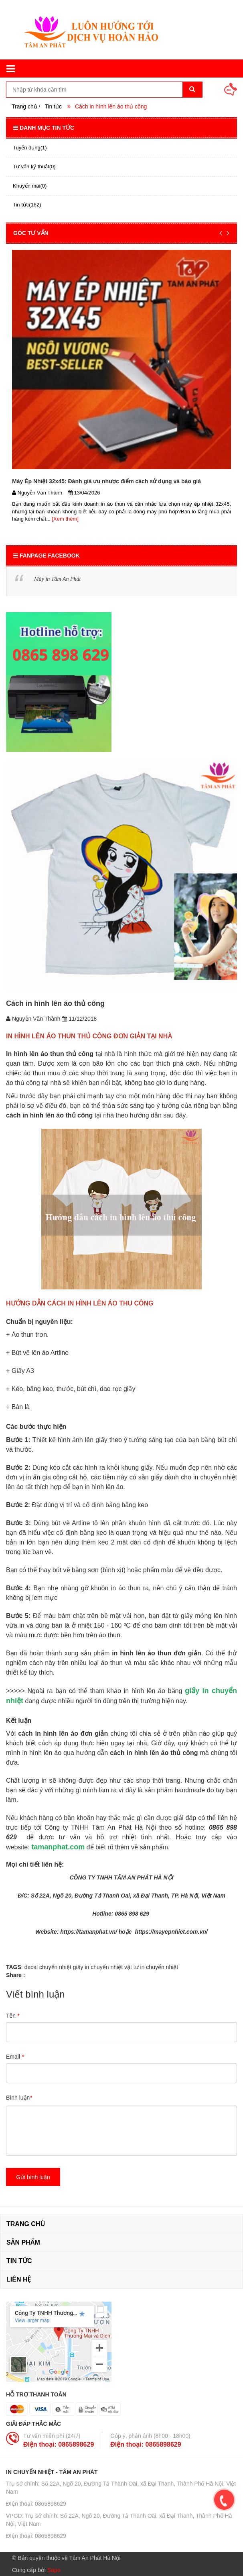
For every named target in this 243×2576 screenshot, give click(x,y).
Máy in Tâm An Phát (57, 579)
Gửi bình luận (33, 2177)
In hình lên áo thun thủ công (49, 1053)
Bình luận (19, 2097)
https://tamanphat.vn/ (88, 1931)
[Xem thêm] (65, 519)
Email (15, 2056)
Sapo (54, 2570)
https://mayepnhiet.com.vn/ (171, 1931)
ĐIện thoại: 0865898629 (58, 2444)
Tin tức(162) (27, 205)
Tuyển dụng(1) (30, 148)
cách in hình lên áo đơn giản (63, 1733)
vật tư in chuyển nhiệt (151, 1967)
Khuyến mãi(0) (30, 186)
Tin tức (53, 106)
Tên (12, 2015)
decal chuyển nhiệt (47, 1967)
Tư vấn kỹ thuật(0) (34, 166)
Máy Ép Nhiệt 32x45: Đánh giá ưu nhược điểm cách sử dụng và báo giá (106, 481)
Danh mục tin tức (43, 128)
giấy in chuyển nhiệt (98, 1967)
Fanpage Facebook (46, 555)
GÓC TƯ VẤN (31, 233)
